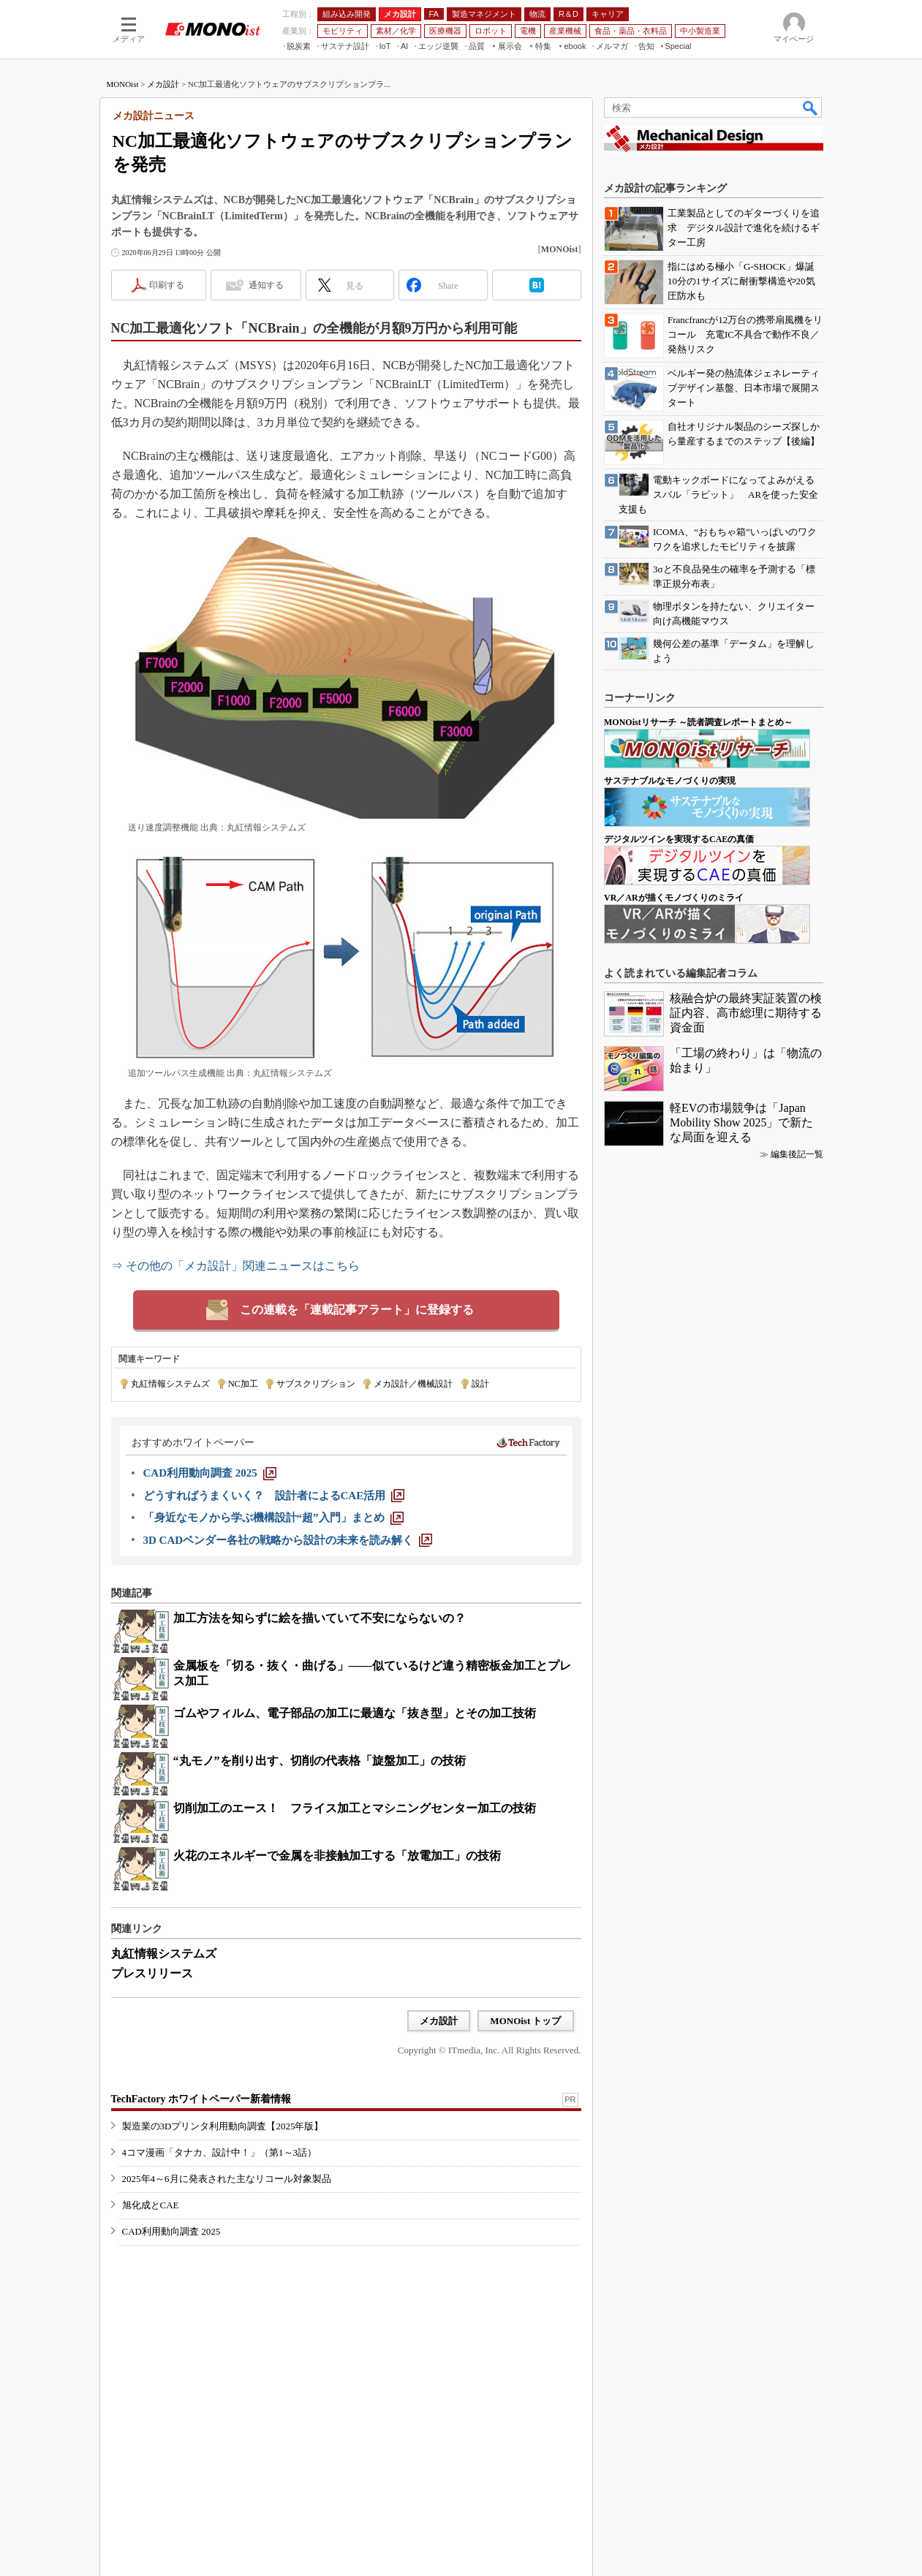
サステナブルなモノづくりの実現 (670, 781)
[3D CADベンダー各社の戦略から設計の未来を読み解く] (288, 1540)
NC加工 (243, 1384)
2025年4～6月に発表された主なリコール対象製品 (226, 2178)
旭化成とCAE (150, 2205)
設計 (480, 1384)
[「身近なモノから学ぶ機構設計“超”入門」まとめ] (273, 1517)
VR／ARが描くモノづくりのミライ (674, 898)
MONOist (123, 84)
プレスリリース (152, 1973)
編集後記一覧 (797, 1154)
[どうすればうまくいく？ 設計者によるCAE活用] (274, 1495)
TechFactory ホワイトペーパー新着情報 (201, 2099)
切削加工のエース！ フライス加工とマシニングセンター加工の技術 (354, 1808)
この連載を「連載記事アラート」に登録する (357, 1309)
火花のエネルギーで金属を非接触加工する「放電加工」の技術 (337, 1855)
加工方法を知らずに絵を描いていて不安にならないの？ (319, 1618)
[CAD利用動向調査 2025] (209, 1473)
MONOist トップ (525, 2020)
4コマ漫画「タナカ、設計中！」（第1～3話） (219, 2152)
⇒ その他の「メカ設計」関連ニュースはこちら (235, 1265)
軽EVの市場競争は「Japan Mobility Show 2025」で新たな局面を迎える (741, 1122)
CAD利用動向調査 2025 (171, 2231)
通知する (266, 285)
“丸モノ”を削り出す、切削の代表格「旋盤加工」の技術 (319, 1760)
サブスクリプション (315, 1384)
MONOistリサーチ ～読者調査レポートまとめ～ (698, 722)
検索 (811, 107)
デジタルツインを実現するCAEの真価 (679, 839)
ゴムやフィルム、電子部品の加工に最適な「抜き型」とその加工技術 (354, 1713)
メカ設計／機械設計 (413, 1384)
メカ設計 (163, 84)
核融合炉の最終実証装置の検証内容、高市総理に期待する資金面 (746, 1013)
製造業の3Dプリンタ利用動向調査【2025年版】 (223, 2126)
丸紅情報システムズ (170, 1384)
